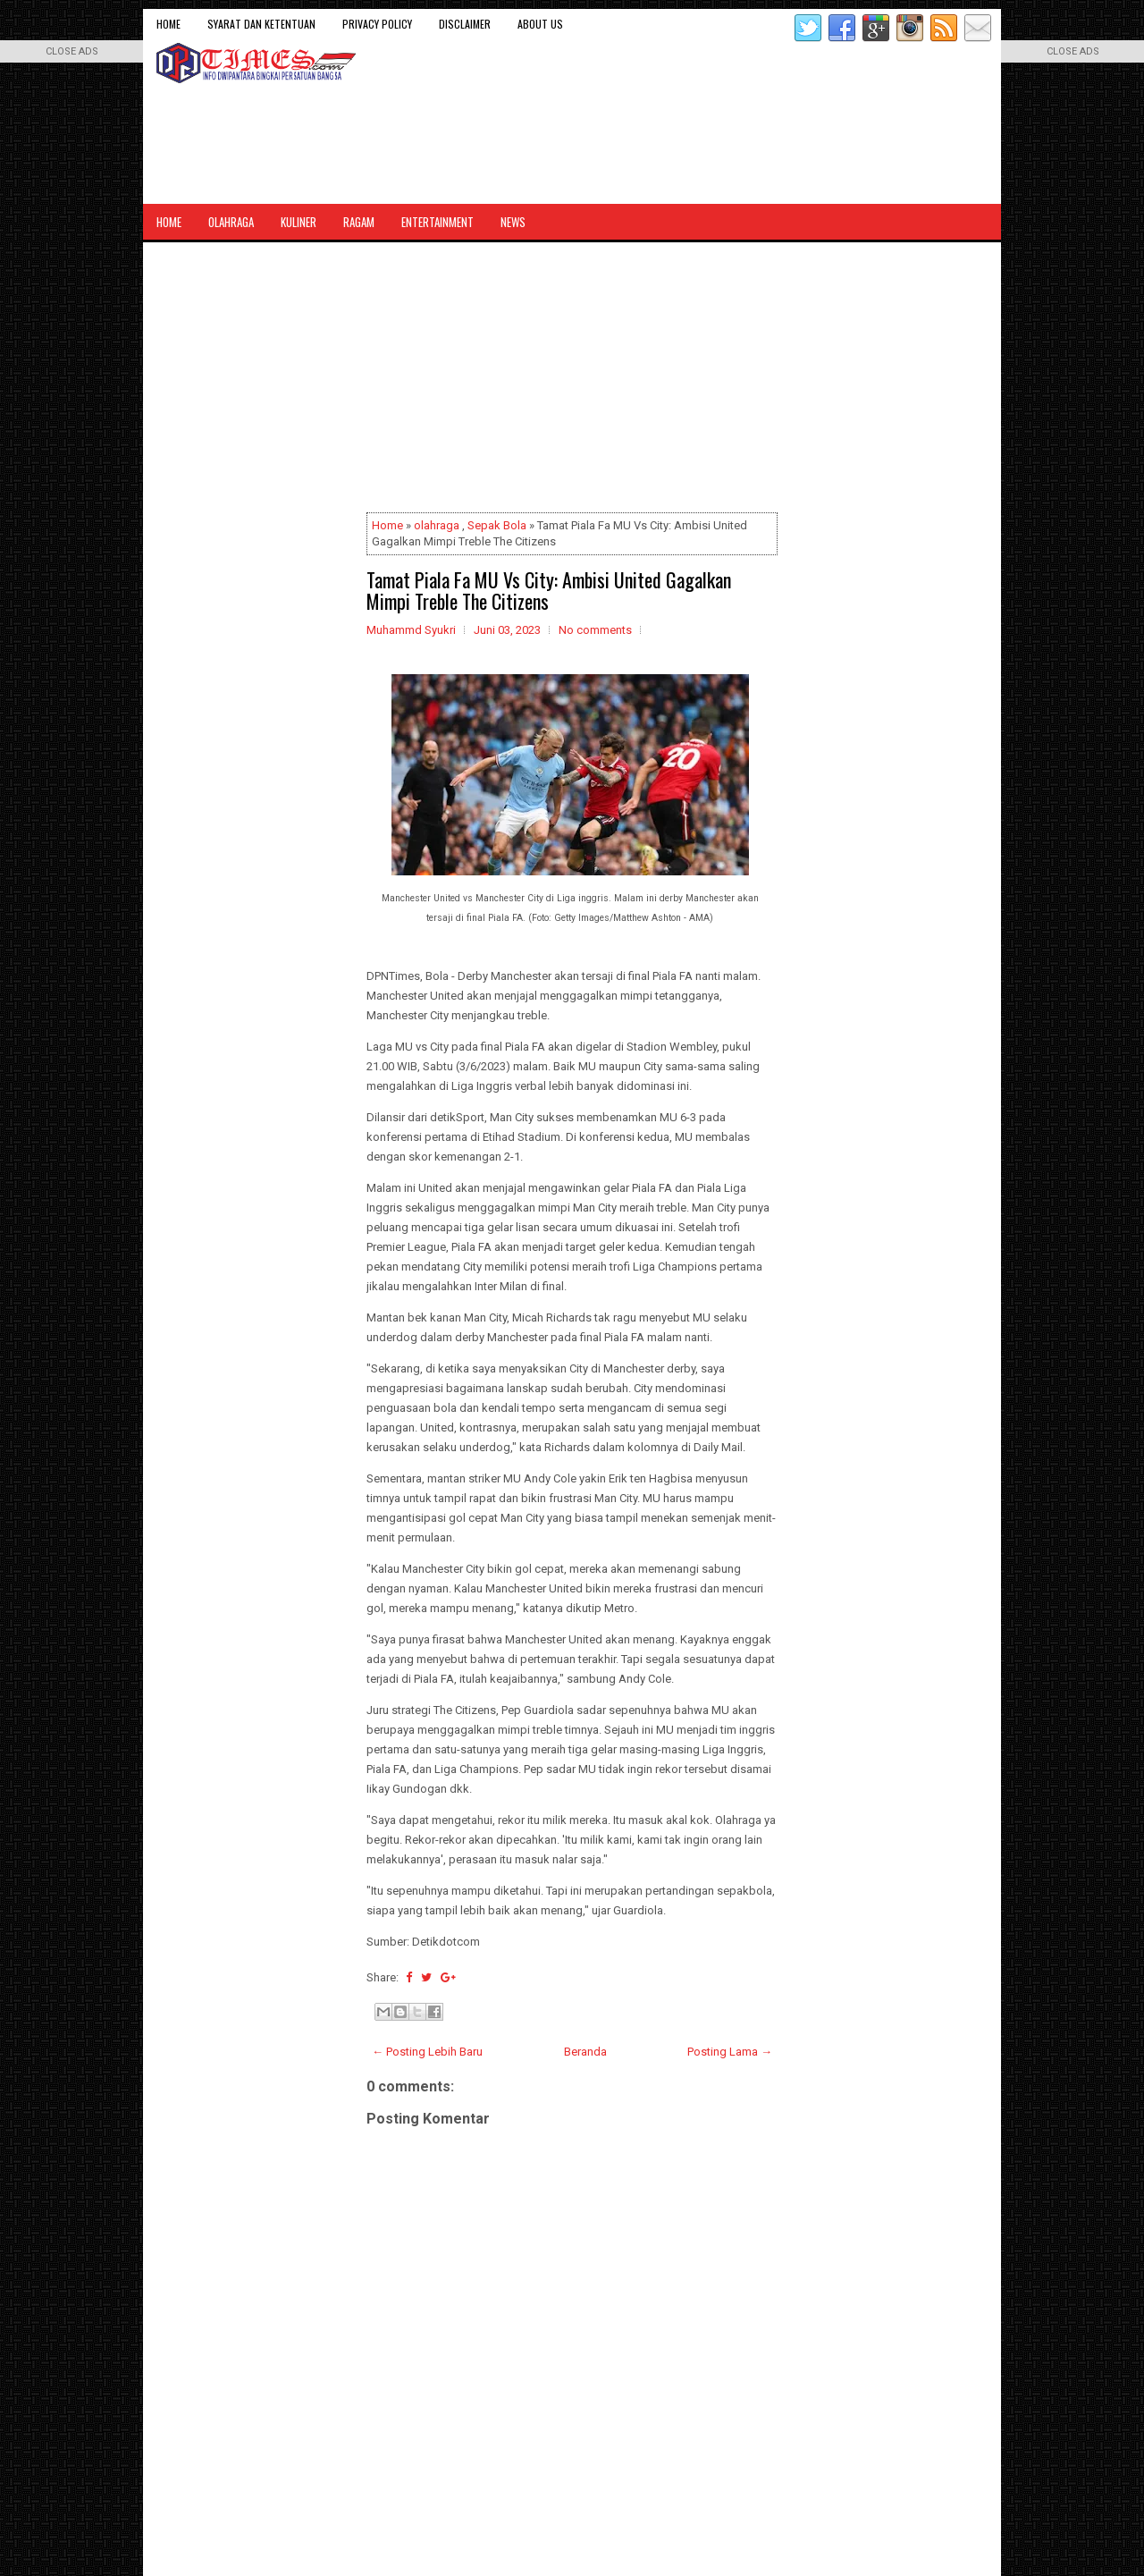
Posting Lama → (729, 2051)
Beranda (585, 2051)
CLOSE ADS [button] (72, 51)
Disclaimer (465, 23)
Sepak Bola (496, 525)
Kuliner (298, 222)
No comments (595, 630)
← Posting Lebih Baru (427, 2051)
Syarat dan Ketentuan (261, 23)
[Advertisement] (572, 381)
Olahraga (231, 222)
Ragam (358, 222)
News (513, 222)
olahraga (436, 525)
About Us (540, 23)
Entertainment (437, 222)
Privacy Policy (377, 23)
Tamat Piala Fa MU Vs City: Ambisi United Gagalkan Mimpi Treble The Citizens (548, 590)
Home (168, 23)
